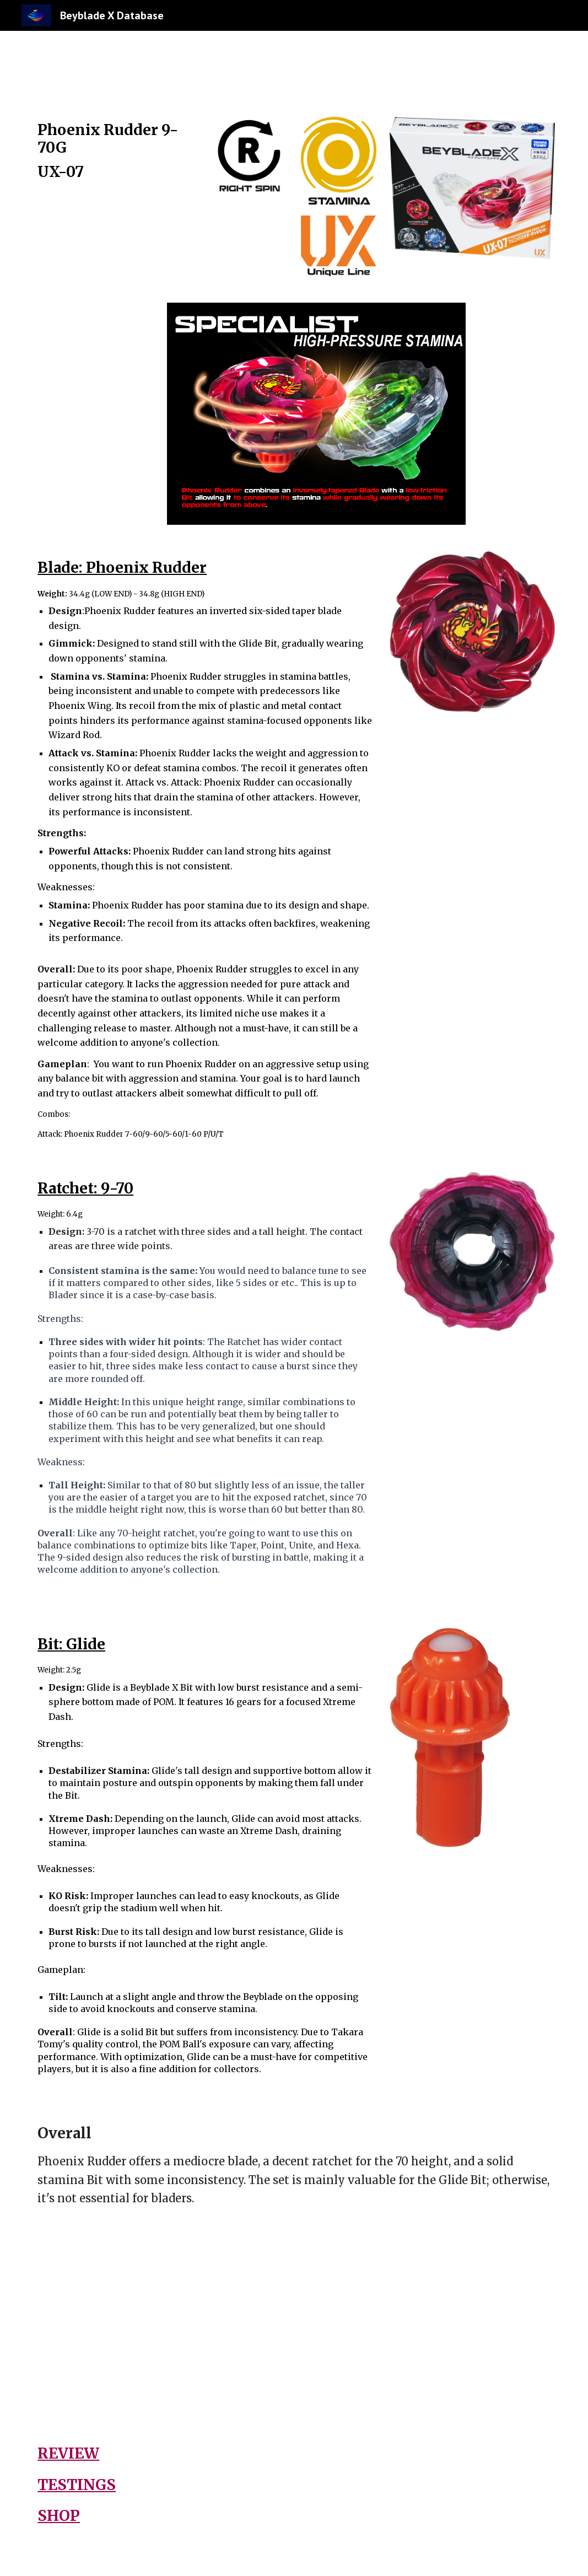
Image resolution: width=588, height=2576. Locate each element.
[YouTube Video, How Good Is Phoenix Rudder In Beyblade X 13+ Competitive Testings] (160, 2324)
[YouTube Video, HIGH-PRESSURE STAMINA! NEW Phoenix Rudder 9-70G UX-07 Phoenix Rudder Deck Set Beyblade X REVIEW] (428, 2324)
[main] (115, 161)
